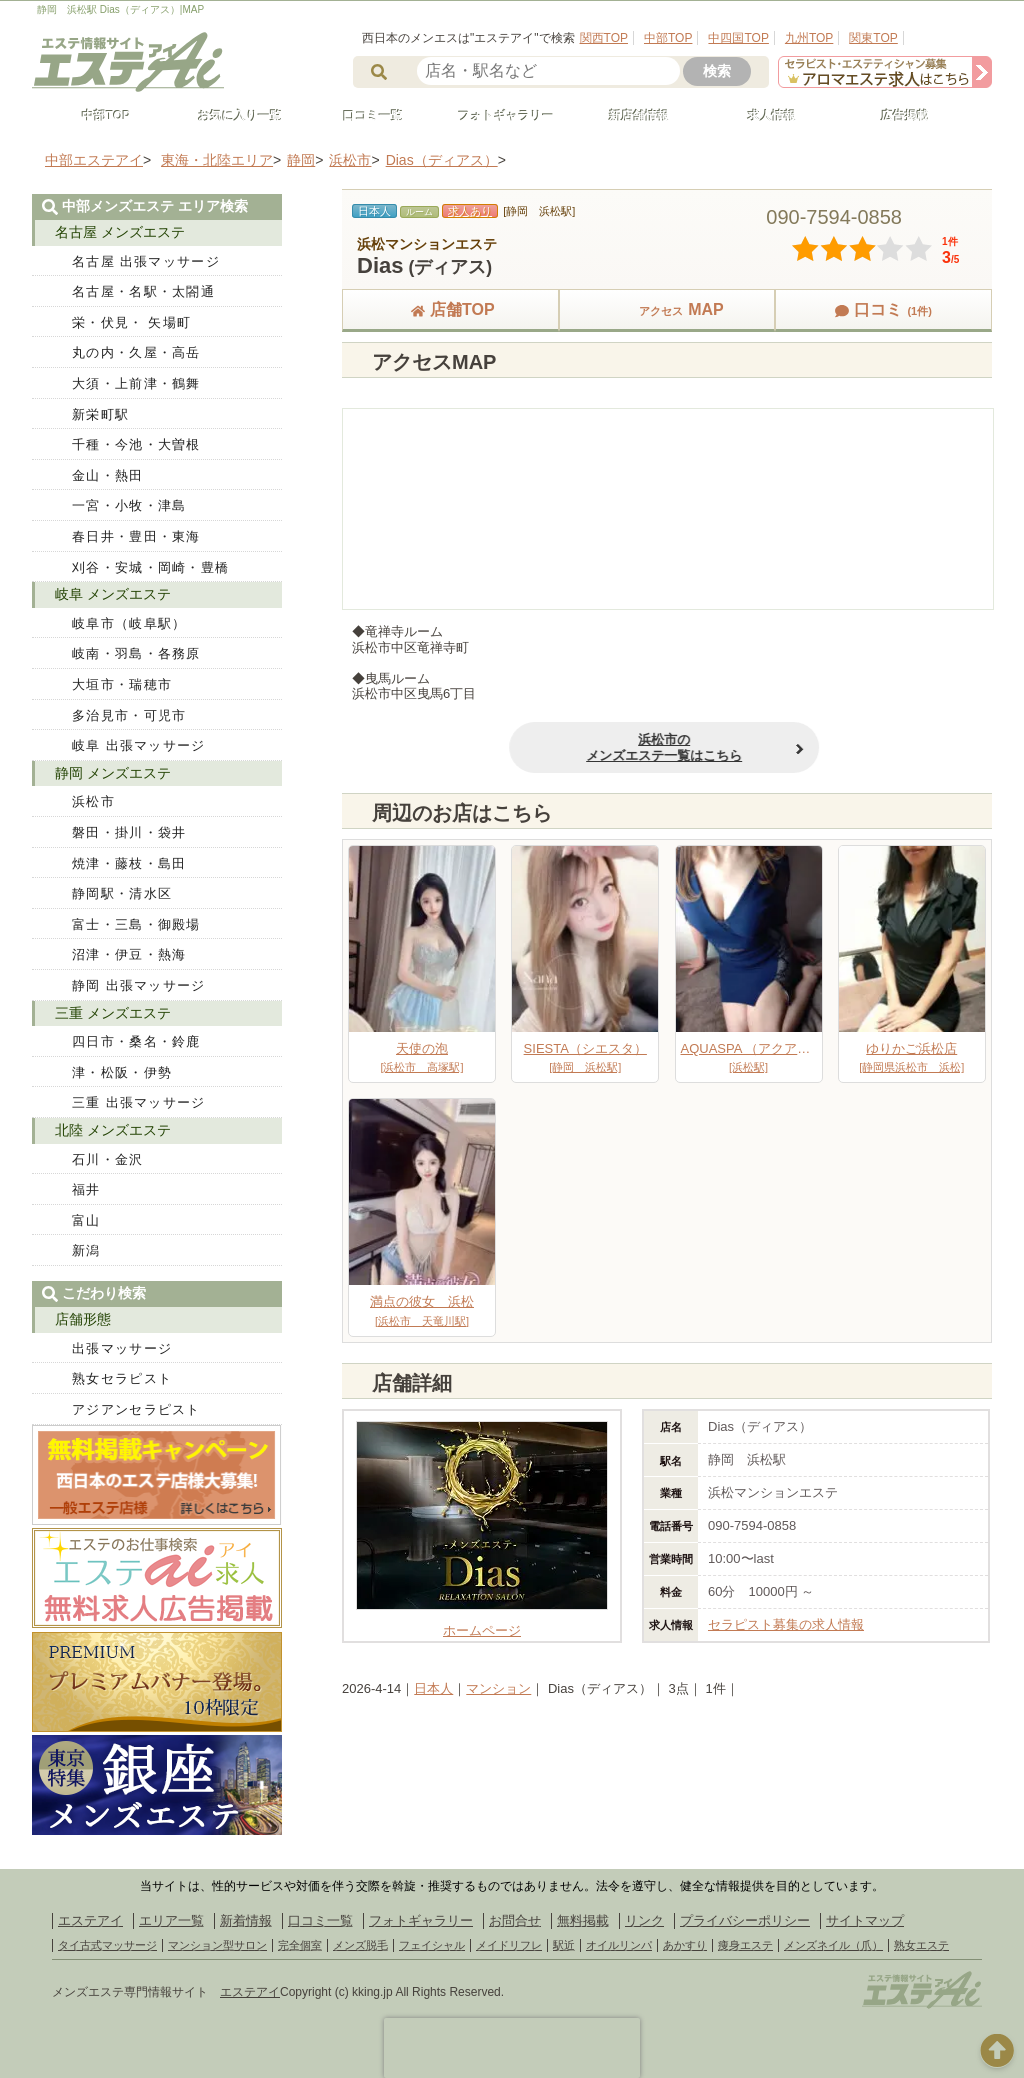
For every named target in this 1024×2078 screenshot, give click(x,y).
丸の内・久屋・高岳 (136, 352)
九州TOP (809, 38)
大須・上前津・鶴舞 (136, 383)
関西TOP (604, 38)
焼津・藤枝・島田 (129, 863)
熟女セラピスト (122, 1378)
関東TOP (873, 38)
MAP (667, 309)
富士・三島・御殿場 (136, 924)
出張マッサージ (122, 1348)
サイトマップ (865, 1920)
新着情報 (246, 1920)
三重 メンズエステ (113, 1013)
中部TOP (668, 38)
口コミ (883, 309)
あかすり (685, 1945)
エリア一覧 (171, 1920)
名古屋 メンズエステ (120, 232)
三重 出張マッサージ (139, 1102)
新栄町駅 (100, 414)
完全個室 (300, 1945)
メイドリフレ (509, 1945)
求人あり (470, 211)
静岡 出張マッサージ (139, 985)
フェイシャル (432, 1945)
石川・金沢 (108, 1159)
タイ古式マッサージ (107, 1945)
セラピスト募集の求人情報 (786, 1624)
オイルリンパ (619, 1945)
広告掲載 (896, 116)
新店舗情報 (630, 116)
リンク (644, 1920)
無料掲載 (583, 1920)
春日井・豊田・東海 (136, 536)
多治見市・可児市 (129, 715)
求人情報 (763, 116)
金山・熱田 (108, 475)
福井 (86, 1189)
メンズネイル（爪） (833, 1945)
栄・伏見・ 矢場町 (131, 322)
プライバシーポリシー (745, 1920)
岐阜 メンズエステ (113, 594)
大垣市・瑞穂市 (122, 684)
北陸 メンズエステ (113, 1130)
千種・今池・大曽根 (136, 444)
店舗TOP (450, 309)
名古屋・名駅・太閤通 (143, 291)
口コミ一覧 (364, 116)
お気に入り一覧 (231, 116)
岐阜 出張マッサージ (139, 745)
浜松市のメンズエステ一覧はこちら (510, 747)
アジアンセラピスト (136, 1409)
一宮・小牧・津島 (129, 505)
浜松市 (93, 801)
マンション (498, 1688)
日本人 (433, 1688)
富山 (86, 1220)
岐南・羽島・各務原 (136, 653)
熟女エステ (921, 1945)
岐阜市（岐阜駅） (129, 623)
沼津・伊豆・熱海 (129, 954)
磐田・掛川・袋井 (129, 832)
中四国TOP (738, 38)
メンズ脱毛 (360, 1945)
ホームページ (482, 1623)
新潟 (86, 1250)
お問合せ (515, 1920)
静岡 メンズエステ (113, 773)
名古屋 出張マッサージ (146, 261)
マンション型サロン (217, 1945)
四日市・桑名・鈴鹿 (136, 1041)
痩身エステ (745, 1945)
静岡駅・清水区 (122, 893)
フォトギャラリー (497, 116)
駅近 (564, 1945)
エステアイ (90, 1920)
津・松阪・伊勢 (122, 1072)
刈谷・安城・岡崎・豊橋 (150, 567)
